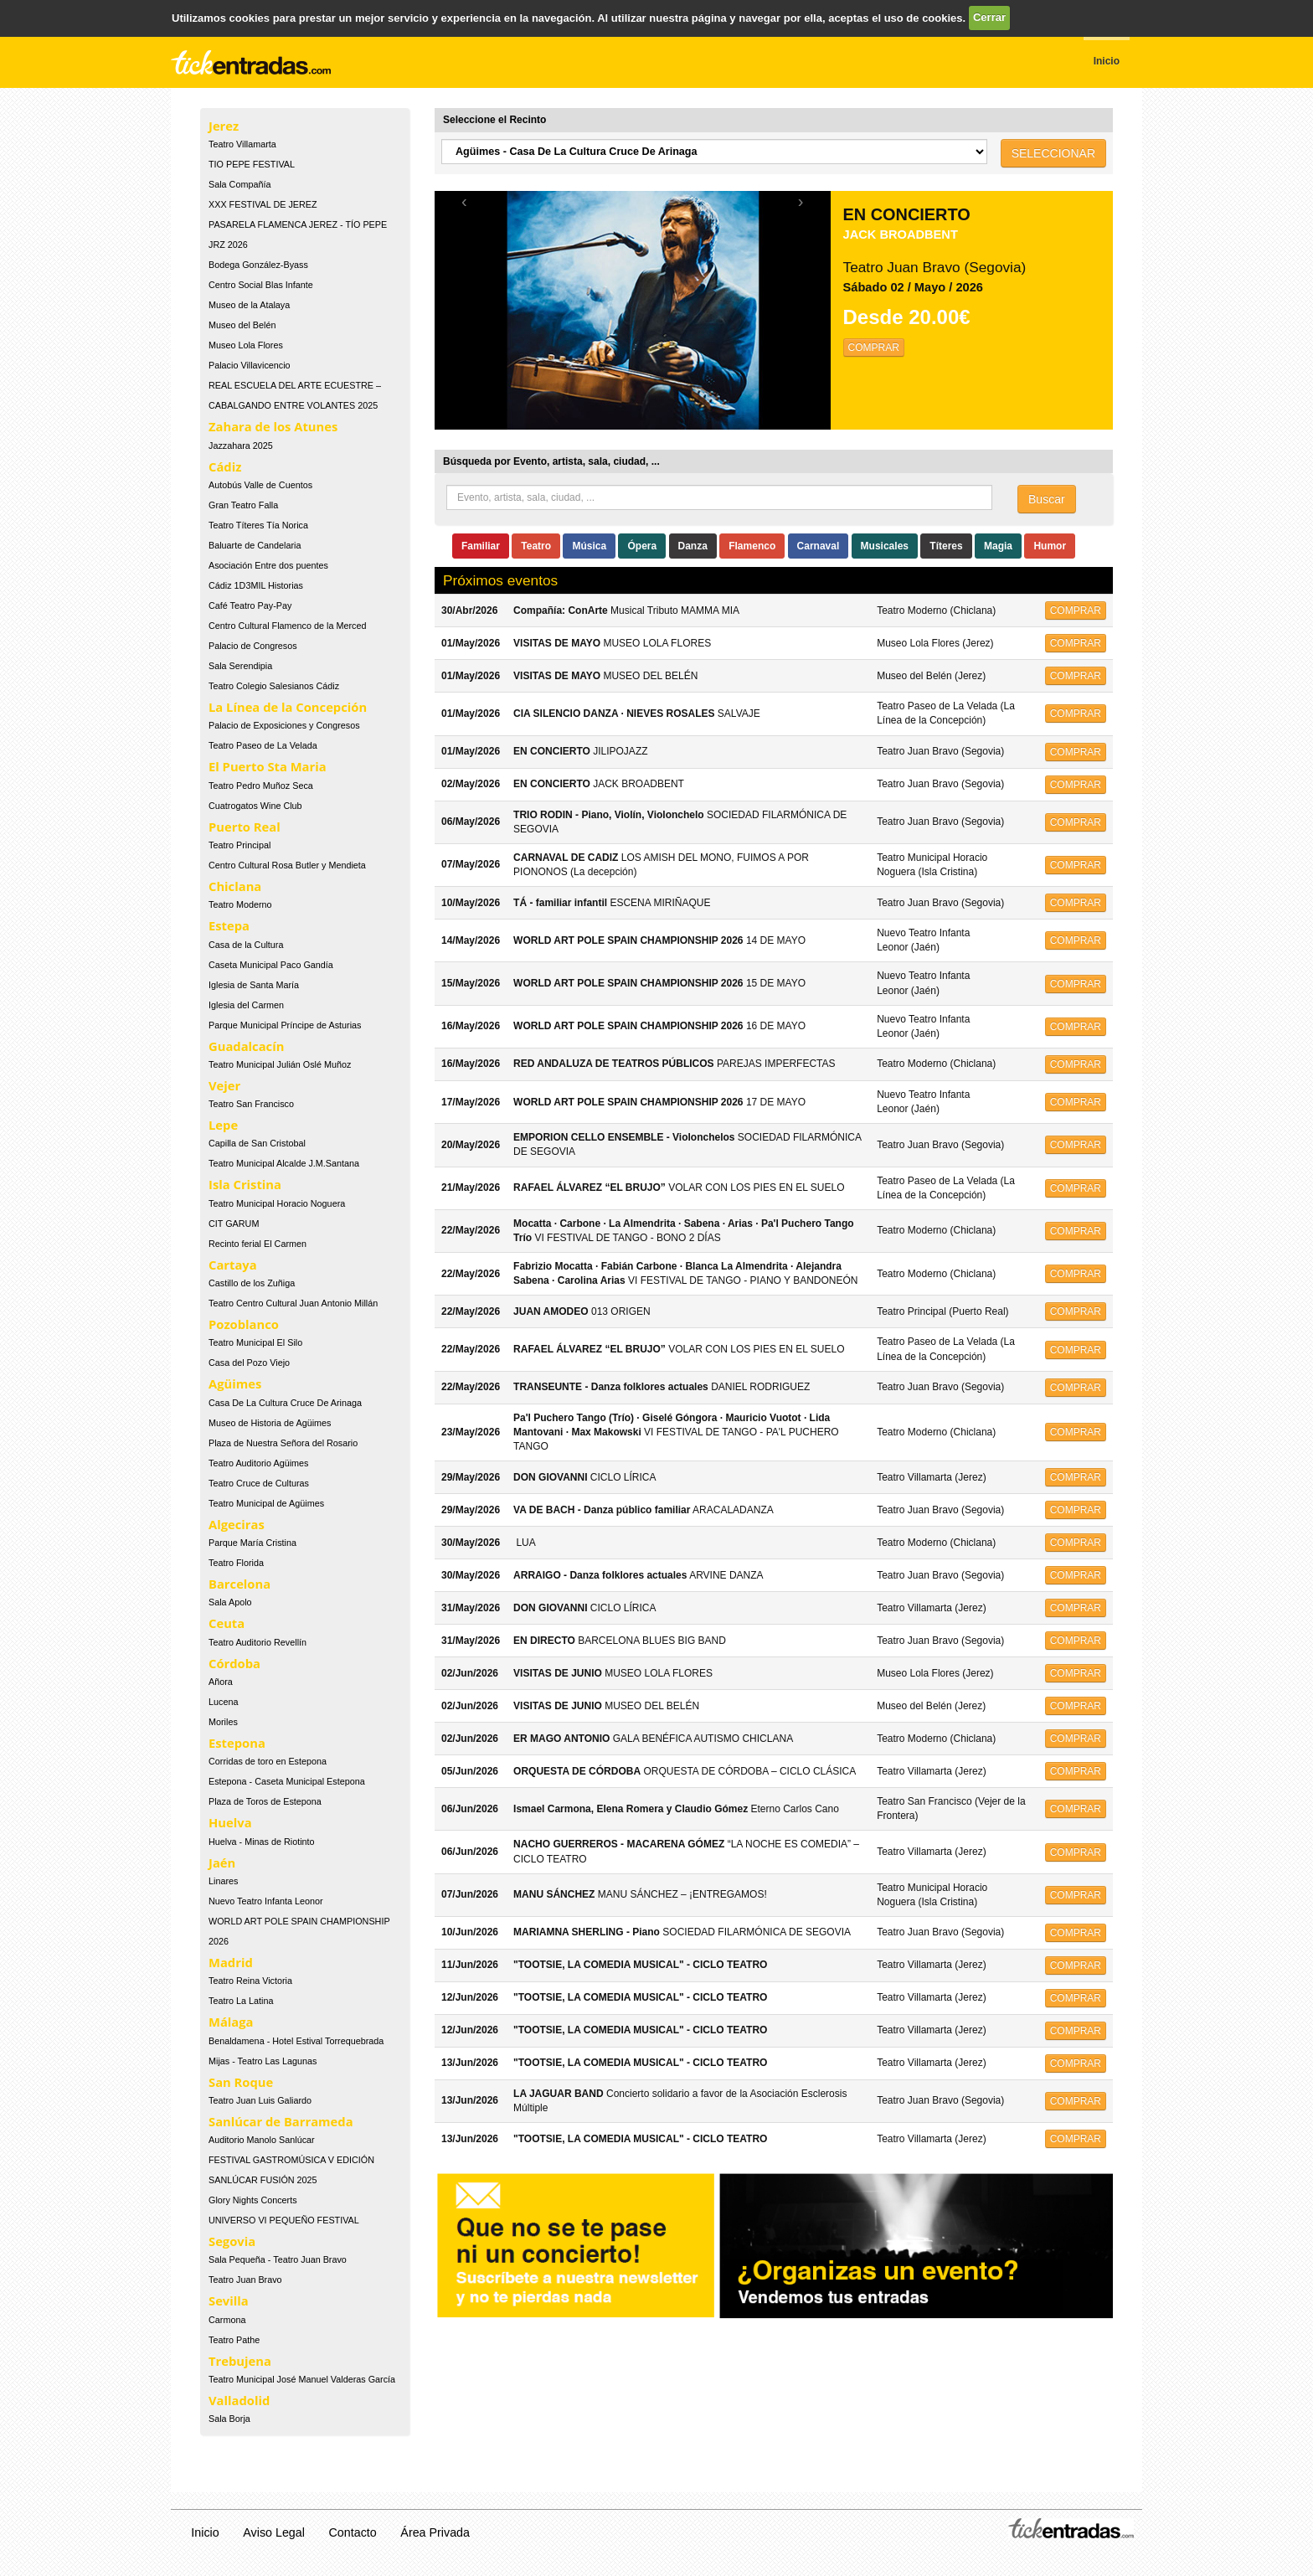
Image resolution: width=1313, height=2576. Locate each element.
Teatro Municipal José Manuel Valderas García (302, 2379)
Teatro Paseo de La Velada (263, 745)
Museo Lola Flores (246, 345)
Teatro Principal (239, 845)
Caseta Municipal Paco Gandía (271, 965)
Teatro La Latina (241, 2001)
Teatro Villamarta (242, 144)
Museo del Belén (242, 325)
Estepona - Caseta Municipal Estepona (287, 1781)
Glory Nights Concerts (253, 2200)
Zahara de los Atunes (273, 426)
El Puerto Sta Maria (268, 766)
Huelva (230, 1822)
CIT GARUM (234, 1223)
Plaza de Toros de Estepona (265, 1801)
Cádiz (225, 466)
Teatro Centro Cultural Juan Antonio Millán (293, 1303)
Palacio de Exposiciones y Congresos (284, 725)
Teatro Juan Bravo (245, 2280)
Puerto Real (245, 826)
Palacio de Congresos (253, 646)
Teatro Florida (236, 1563)
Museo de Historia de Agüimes (270, 1423)
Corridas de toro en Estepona (268, 1761)
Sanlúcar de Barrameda (281, 2121)
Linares (223, 1881)
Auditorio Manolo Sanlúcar (262, 2140)
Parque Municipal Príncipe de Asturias (285, 1025)
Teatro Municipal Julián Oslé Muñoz (280, 1064)
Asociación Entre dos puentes (268, 565)
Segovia (232, 2241)
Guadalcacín (246, 1046)
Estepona (237, 1742)
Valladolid (239, 2400)
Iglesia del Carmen (246, 1005)
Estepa (229, 925)
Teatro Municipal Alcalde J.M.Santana (284, 1163)
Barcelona (239, 1583)
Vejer (224, 1085)
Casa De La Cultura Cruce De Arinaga (285, 1403)
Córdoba (234, 1663)
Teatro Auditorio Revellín (257, 1642)
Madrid (231, 1962)
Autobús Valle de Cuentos (260, 485)
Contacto (353, 2532)
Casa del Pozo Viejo (249, 1363)
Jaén (222, 1862)
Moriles (223, 1722)
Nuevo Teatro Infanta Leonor (266, 1901)
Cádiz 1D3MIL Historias (256, 585)
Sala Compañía (239, 184)
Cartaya (233, 1264)
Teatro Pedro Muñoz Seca (261, 786)
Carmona (227, 2320)
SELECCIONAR (1053, 153)
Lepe (223, 1124)
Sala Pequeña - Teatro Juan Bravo (278, 2259)
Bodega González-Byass (258, 265)
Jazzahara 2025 (241, 445)
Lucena (223, 1702)
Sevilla (229, 2300)
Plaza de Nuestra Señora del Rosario (283, 1443)
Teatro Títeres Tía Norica (258, 525)
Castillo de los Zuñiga (252, 1283)
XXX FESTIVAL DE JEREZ (263, 204)
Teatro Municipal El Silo (255, 1342)
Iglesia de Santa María (254, 985)
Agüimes (235, 1383)
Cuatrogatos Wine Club (255, 806)
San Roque (241, 2082)
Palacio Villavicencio (250, 365)
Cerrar (989, 17)
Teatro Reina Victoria (250, 1981)
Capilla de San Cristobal (257, 1143)
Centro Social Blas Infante (261, 285)
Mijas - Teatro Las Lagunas (263, 2061)
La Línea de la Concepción (288, 706)
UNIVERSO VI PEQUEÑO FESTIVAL (284, 2220)
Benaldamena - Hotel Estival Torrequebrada (296, 2041)
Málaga (231, 2021)
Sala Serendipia (240, 666)
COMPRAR (873, 347)
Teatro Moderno (240, 904)
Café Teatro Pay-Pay (250, 605)
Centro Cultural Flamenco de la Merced (287, 626)
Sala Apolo (230, 1602)
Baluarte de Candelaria (255, 545)
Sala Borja (229, 2419)
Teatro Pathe (234, 2340)
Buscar (1046, 499)
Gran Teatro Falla (243, 505)
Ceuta (227, 1623)
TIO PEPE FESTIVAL (252, 164)
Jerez (224, 125)
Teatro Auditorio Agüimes (258, 1463)
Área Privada (435, 2532)
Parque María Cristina (252, 1543)
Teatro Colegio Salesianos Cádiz (274, 686)
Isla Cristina (245, 1184)
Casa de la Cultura (246, 945)
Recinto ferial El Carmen (257, 1244)
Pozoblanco (244, 1324)
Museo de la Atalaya (249, 305)
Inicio (205, 2532)
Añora (221, 1682)
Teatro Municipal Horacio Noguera (277, 1203)
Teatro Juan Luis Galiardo (260, 2100)
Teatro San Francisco (251, 1104)
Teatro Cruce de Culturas (259, 1483)
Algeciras (237, 1524)
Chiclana (235, 886)
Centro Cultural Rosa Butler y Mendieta (287, 865)
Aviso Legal (274, 2532)
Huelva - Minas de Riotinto (262, 1842)
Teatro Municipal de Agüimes (266, 1503)
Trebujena (240, 2360)
